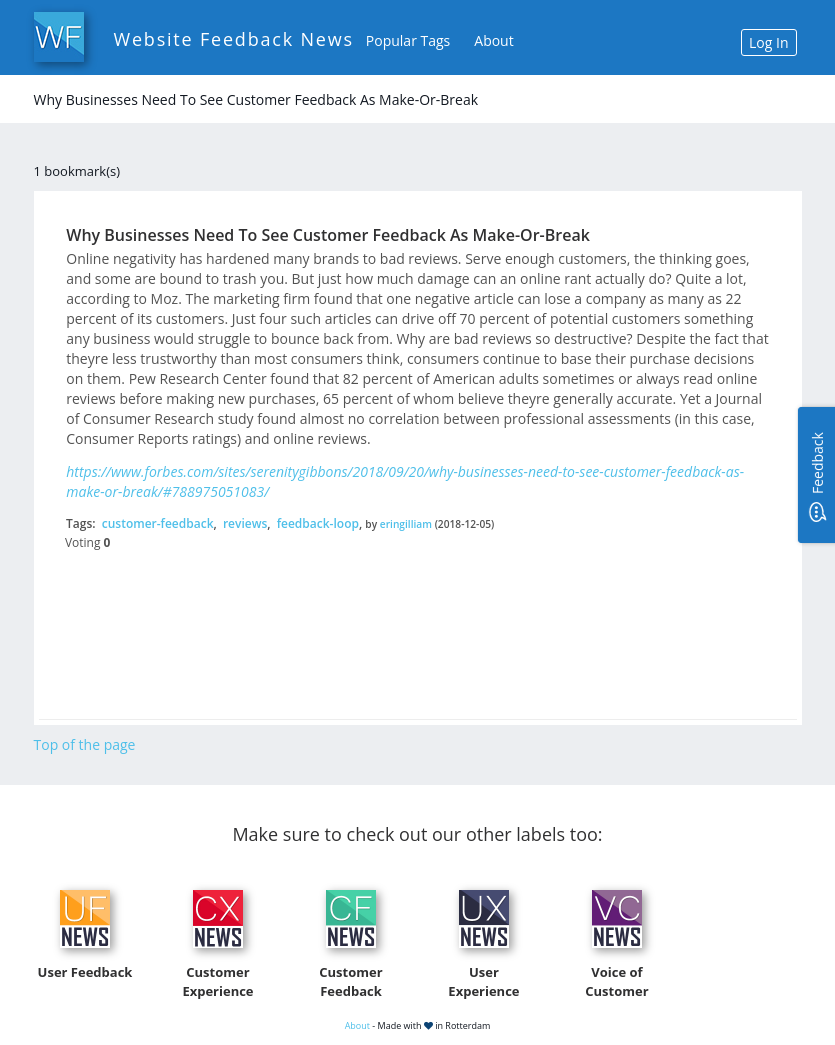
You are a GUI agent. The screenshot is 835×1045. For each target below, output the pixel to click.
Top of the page (85, 744)
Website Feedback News (234, 39)
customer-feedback (158, 523)
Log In (768, 42)
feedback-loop (318, 523)
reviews (245, 523)
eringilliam (406, 524)
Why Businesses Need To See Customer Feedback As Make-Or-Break (328, 235)
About (493, 40)
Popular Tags (408, 40)
